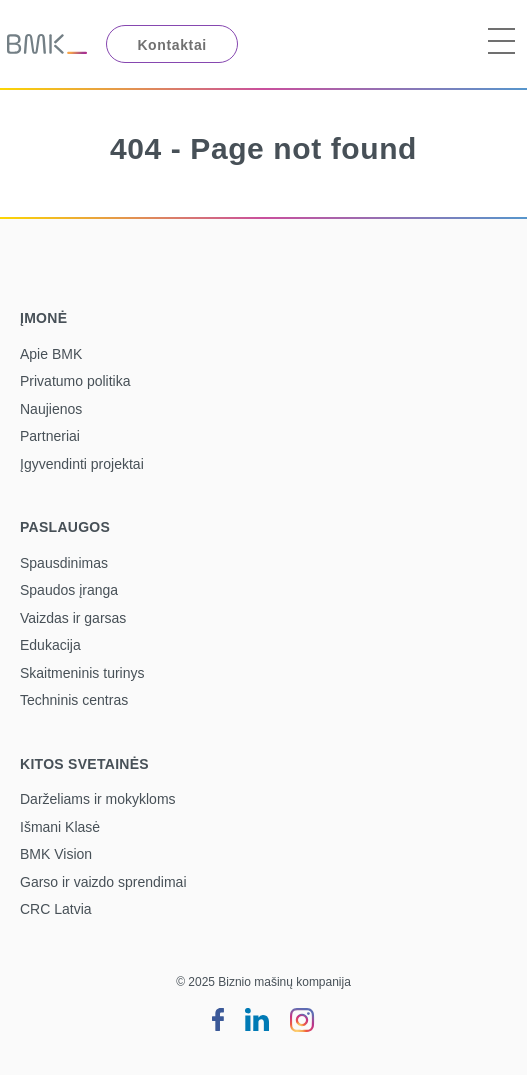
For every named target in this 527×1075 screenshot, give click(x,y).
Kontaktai (171, 45)
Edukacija (50, 645)
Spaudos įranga (69, 590)
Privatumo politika (75, 381)
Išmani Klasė (60, 827)
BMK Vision (56, 854)
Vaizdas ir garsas (73, 618)
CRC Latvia (56, 909)
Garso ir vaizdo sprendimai (103, 882)
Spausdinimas (64, 563)
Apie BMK (51, 354)
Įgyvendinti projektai (82, 464)
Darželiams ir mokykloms (98, 799)
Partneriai (50, 436)
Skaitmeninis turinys (82, 673)
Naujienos (51, 409)
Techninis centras (74, 700)
